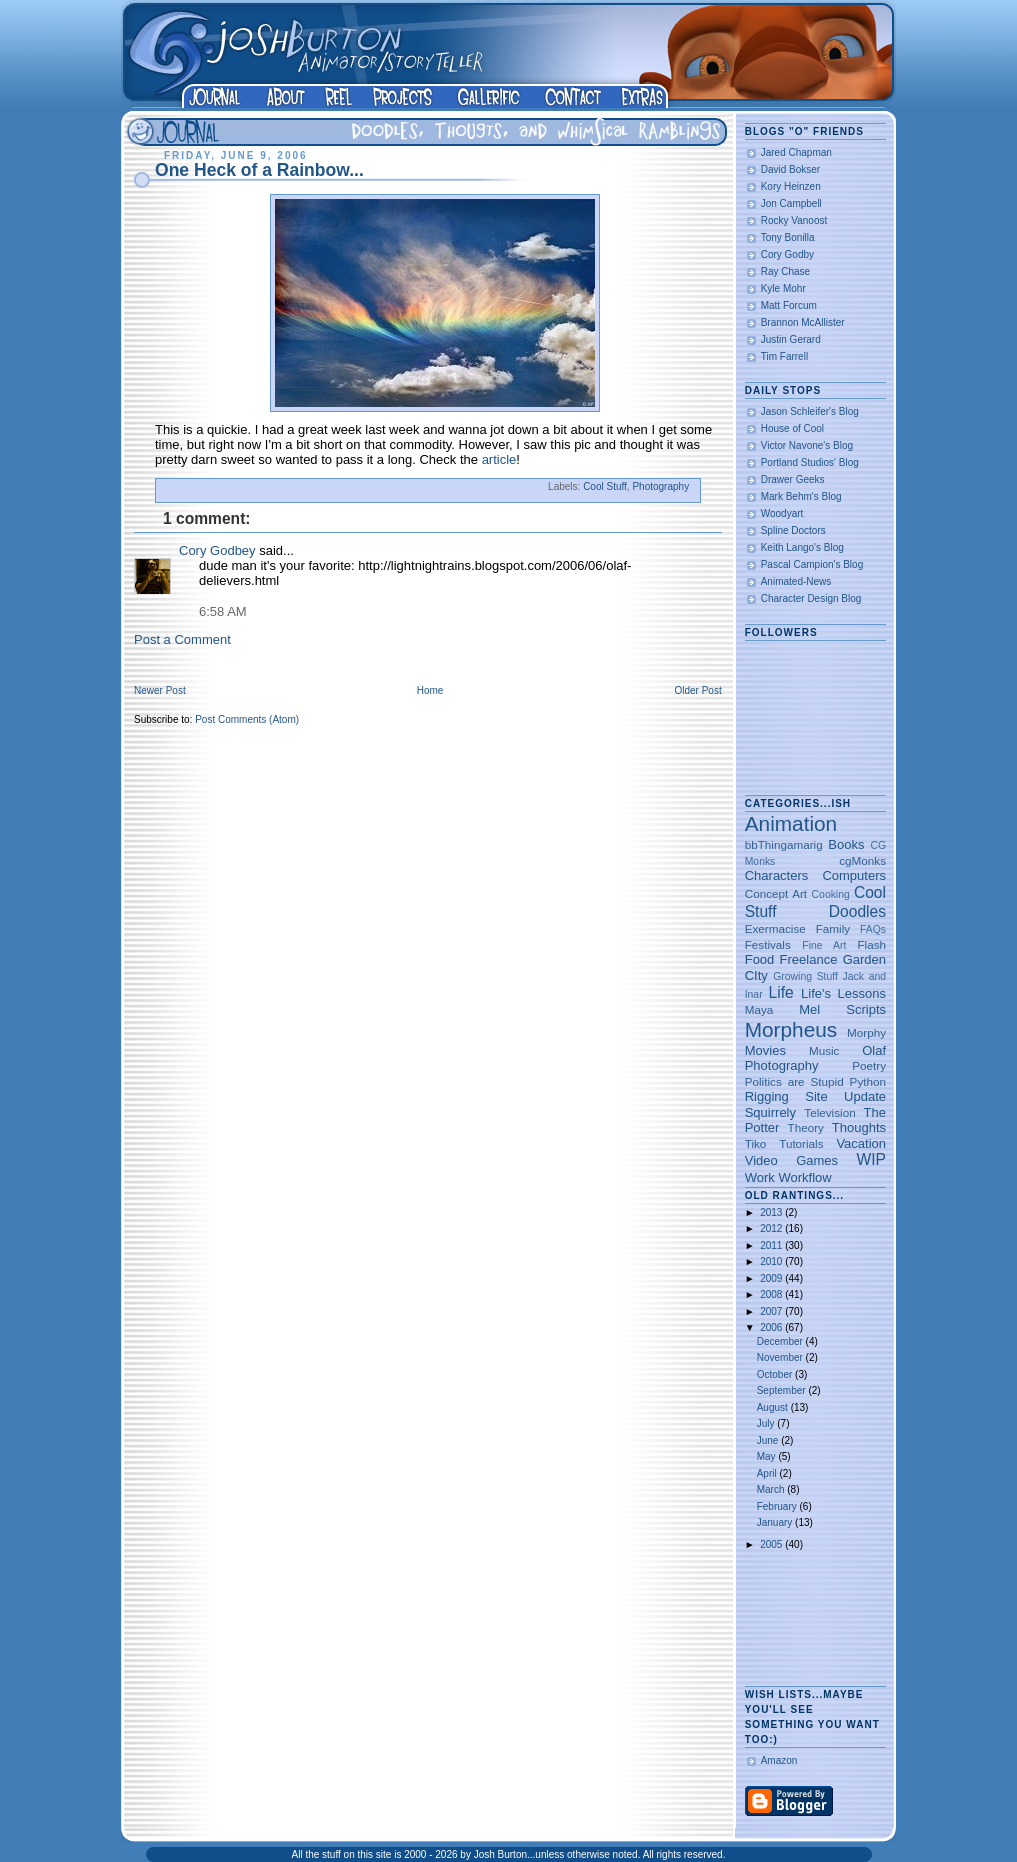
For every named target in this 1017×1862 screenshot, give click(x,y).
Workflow (804, 1177)
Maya (759, 1009)
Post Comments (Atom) (247, 719)
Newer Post (160, 690)
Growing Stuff (805, 976)
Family (833, 928)
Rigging (767, 1096)
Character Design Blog (811, 598)
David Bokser (790, 169)
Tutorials (801, 1143)
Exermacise (775, 928)
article (499, 459)
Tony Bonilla (788, 237)
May (768, 1456)
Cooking (831, 894)
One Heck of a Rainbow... (259, 170)
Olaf (874, 1050)
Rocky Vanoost (794, 220)
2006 (772, 1327)
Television (829, 1112)
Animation (791, 823)
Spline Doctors (793, 530)
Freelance (809, 959)
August (774, 1407)
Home (430, 690)
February (778, 1506)
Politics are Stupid (794, 1081)
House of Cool (792, 428)
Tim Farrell (784, 356)
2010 (772, 1261)
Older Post (697, 690)
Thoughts (859, 1127)
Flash (871, 944)
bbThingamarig (784, 844)
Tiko (756, 1143)
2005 (772, 1544)
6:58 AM (223, 611)
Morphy (866, 1032)
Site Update (845, 1096)
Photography (660, 486)
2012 (772, 1228)
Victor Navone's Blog (807, 445)
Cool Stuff (605, 486)
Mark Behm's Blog (801, 496)
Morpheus (791, 1029)
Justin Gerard (791, 339)
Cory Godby (787, 254)
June (769, 1440)
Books (846, 844)
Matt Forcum (789, 305)
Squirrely (770, 1112)
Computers (854, 875)
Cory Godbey (217, 550)
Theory (806, 1127)
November (781, 1357)
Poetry (869, 1065)
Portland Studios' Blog (810, 462)
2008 (772, 1294)
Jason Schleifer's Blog (810, 411)
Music (824, 1050)
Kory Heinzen (791, 186)
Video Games (791, 1160)
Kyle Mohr (783, 288)
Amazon (779, 1760)
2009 (772, 1278)
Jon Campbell (791, 203)
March (772, 1489)
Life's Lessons (843, 993)
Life (781, 992)
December (781, 1341)
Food (760, 959)
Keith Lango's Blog (802, 547)
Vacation (861, 1143)
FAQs (873, 929)
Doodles (857, 911)
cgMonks (862, 860)
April (768, 1473)
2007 (772, 1311)
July (767, 1423)
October (776, 1374)
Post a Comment (182, 639)
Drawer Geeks (793, 479)
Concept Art (776, 893)
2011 (772, 1245)
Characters (777, 875)
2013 (772, 1212)
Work (760, 1177)
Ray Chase (785, 271)
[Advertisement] (807, 1619)
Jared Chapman (796, 152)
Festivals (768, 944)
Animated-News (796, 581)
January (776, 1522)
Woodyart (782, 513)
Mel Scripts (842, 1009)
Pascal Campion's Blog (812, 564)
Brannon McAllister (803, 322)
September (783, 1390)
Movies (765, 1050)
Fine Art (824, 945)
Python (868, 1081)
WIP (871, 1159)
